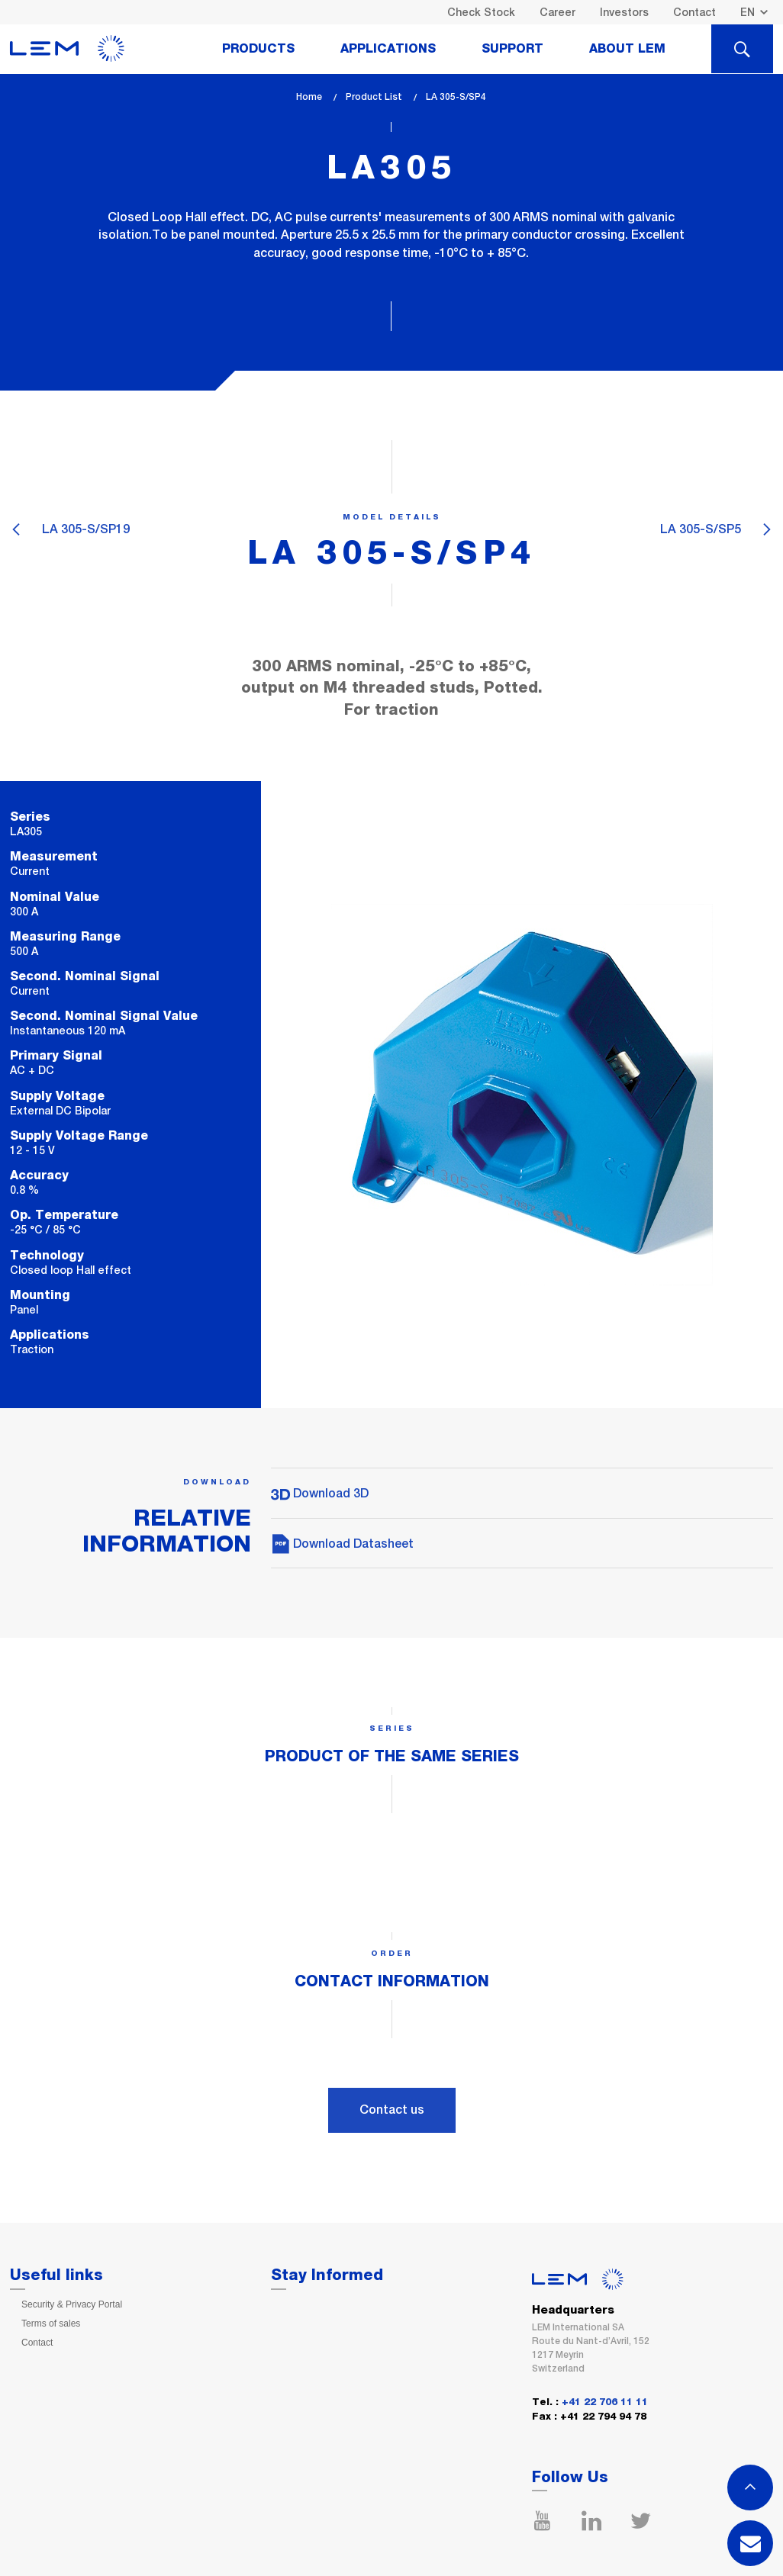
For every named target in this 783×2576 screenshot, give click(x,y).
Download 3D (320, 1493)
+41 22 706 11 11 (605, 2402)
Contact (694, 12)
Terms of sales (50, 2323)
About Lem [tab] (627, 49)
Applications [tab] (388, 49)
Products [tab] (258, 49)
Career (557, 12)
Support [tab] (512, 49)
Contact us (391, 2109)
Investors (624, 12)
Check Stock (481, 12)
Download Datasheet (342, 1543)
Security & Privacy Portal (71, 2304)
